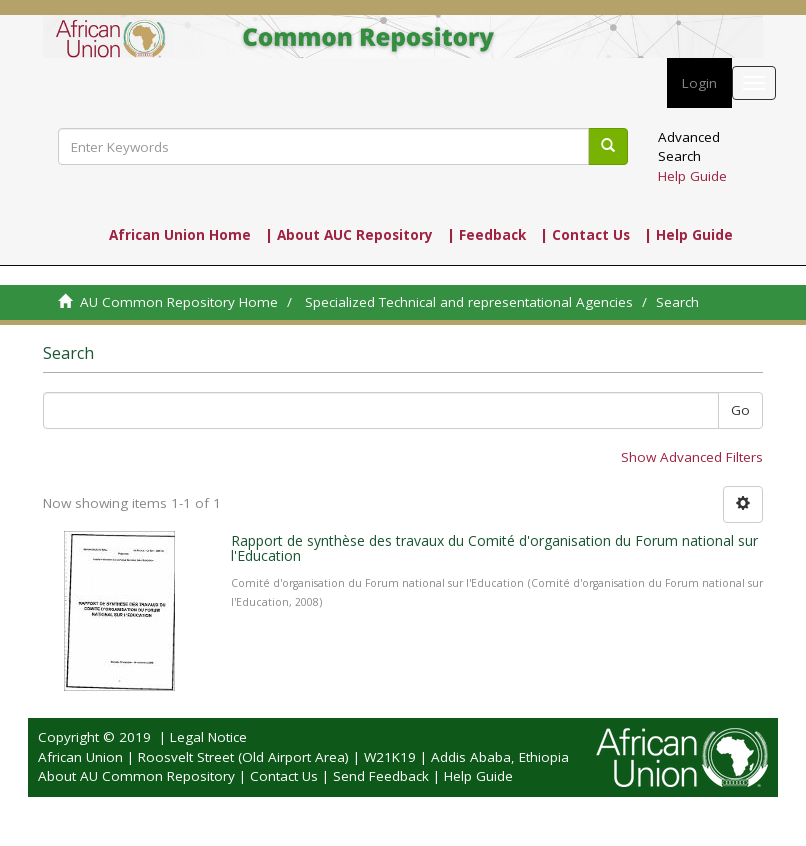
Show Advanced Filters (692, 457)
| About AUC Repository (349, 235)
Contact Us (284, 776)
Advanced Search (689, 146)
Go (740, 410)
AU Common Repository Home (179, 302)
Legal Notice (208, 737)
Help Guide (692, 176)
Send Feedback (381, 776)
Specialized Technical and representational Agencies (469, 302)
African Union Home (180, 235)
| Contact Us (585, 235)
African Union (80, 757)
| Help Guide (688, 235)
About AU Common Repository (136, 776)
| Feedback (486, 235)
